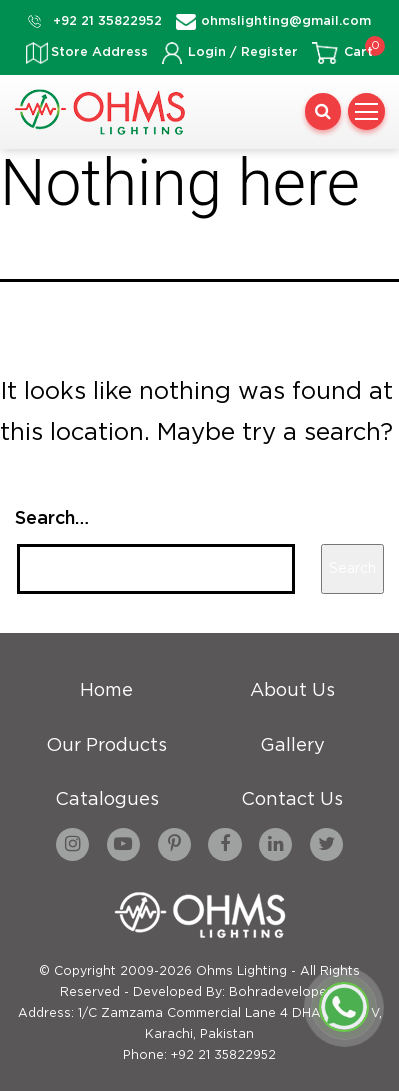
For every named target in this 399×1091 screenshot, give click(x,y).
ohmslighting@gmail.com (286, 21)
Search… (52, 519)
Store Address (99, 52)
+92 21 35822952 (107, 21)
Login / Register (243, 52)
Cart (358, 52)
